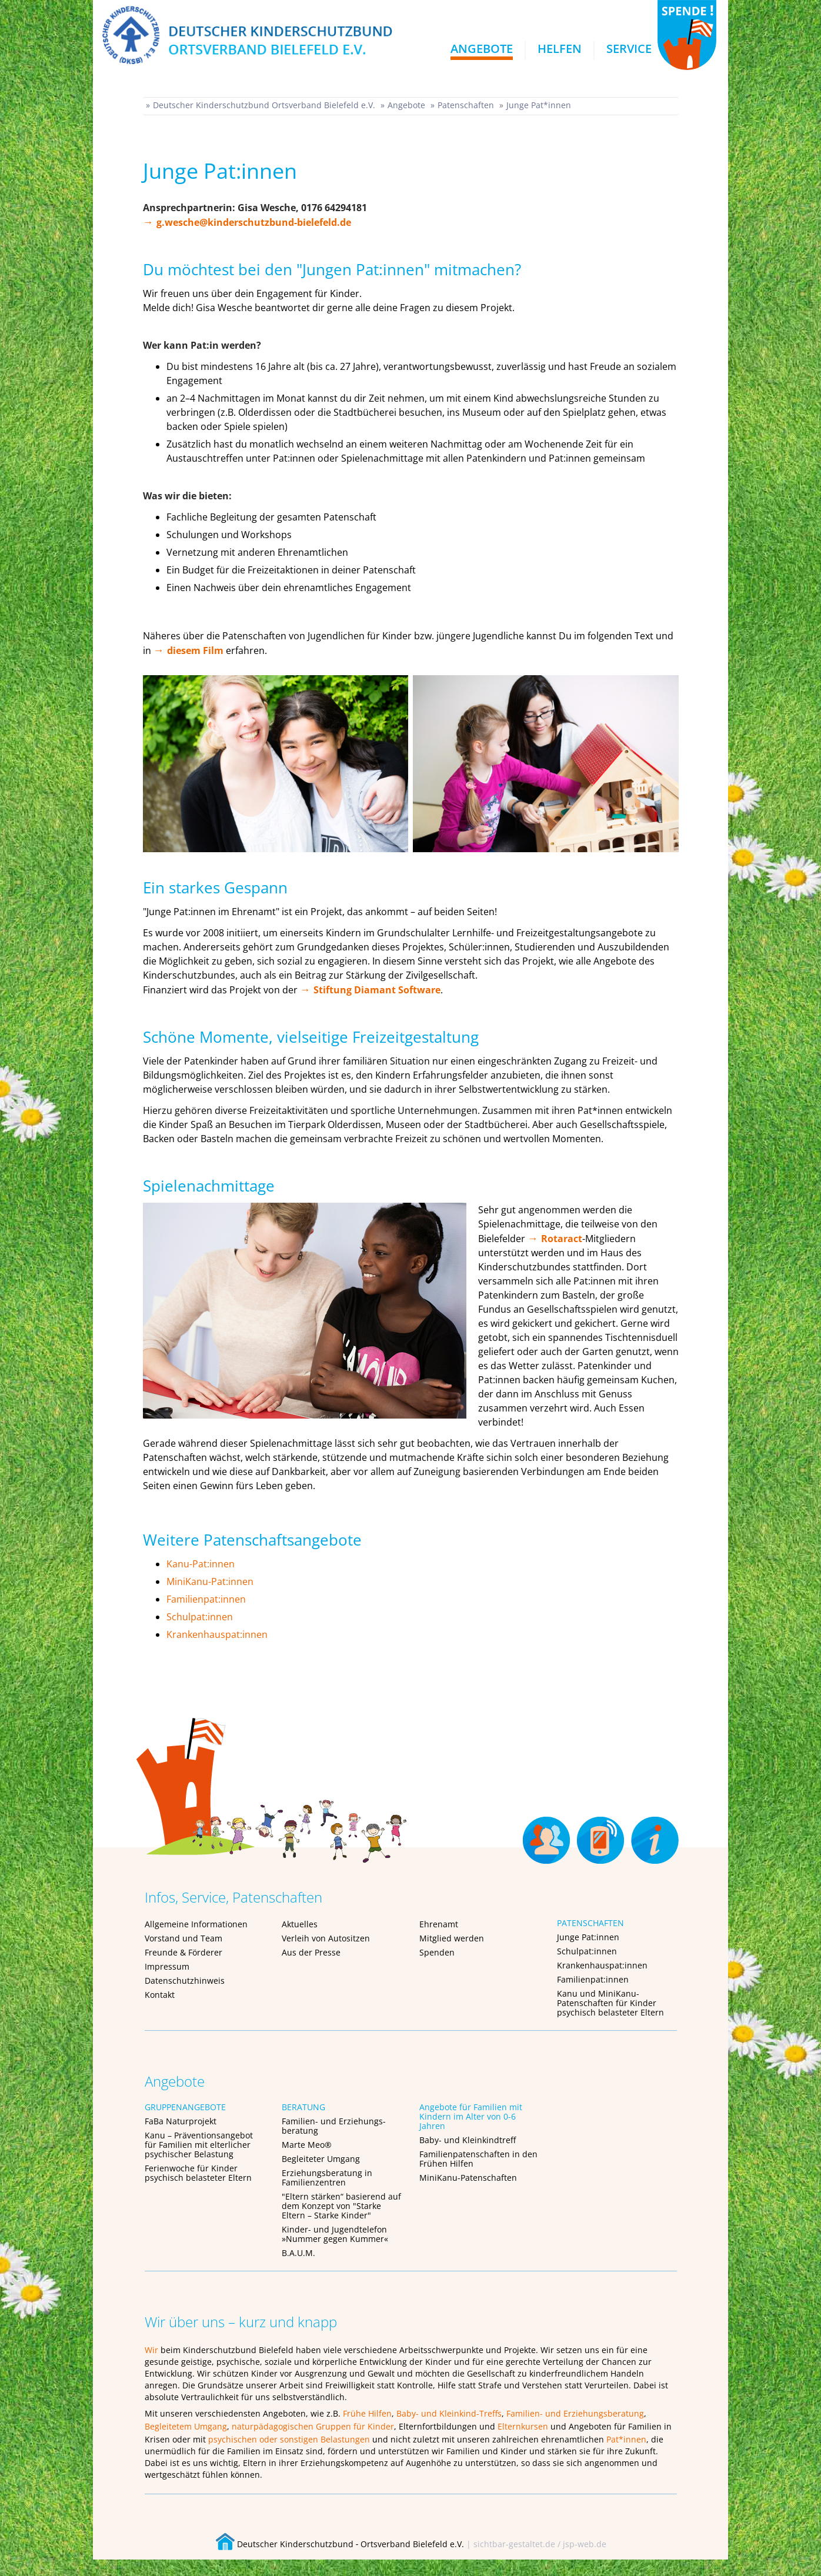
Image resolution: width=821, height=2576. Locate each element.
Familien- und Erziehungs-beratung (334, 2125)
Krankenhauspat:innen (217, 1634)
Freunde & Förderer (183, 1952)
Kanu (567, 1993)
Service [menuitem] (629, 48)
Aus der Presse (311, 1952)
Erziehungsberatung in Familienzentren (327, 2177)
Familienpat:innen (206, 1599)
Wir (151, 2349)
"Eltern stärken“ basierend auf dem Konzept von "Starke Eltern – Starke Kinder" (341, 2206)
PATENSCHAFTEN (590, 1922)
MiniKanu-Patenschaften (468, 2177)
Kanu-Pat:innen (200, 1563)
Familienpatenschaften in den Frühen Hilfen (478, 2158)
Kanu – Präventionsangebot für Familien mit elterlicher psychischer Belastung (199, 2145)
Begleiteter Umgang (321, 2158)
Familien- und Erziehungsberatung (575, 2413)
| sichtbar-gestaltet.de (510, 2544)
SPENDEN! (687, 35)
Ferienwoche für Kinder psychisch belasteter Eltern (198, 2173)
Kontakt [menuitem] (600, 1832)
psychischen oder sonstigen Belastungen (289, 2439)
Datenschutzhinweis (185, 1980)
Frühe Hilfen (367, 2413)
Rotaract (561, 1238)
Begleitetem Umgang (186, 2426)
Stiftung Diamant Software (376, 989)
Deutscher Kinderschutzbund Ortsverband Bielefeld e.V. (264, 105)
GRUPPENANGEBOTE (185, 2107)
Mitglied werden (451, 1938)
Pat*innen (626, 2439)
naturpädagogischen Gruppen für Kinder (313, 2426)
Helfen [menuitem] (560, 48)
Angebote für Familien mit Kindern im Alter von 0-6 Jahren (470, 2116)
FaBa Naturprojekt (180, 2121)
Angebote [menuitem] (481, 48)
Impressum (167, 1966)
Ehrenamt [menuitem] (546, 1832)
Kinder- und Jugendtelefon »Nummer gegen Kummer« (335, 2234)
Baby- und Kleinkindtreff (467, 2139)
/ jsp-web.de (582, 2544)
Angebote (406, 105)
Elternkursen (523, 2426)
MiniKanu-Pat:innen (209, 1581)
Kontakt (160, 1994)
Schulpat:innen (199, 1616)
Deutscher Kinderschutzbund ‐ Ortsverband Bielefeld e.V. (340, 2544)
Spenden (437, 1952)
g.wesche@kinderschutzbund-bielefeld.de (253, 222)
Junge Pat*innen (538, 105)
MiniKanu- (618, 1993)
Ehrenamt (438, 1924)
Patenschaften (466, 105)
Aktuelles (300, 1924)
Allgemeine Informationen (196, 1924)
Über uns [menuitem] (654, 1832)
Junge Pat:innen (588, 1937)
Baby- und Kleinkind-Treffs (449, 2413)
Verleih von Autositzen (326, 1938)
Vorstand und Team (183, 1938)
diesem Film (195, 650)
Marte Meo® (307, 2144)
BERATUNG (303, 2107)
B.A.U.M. (298, 2252)
